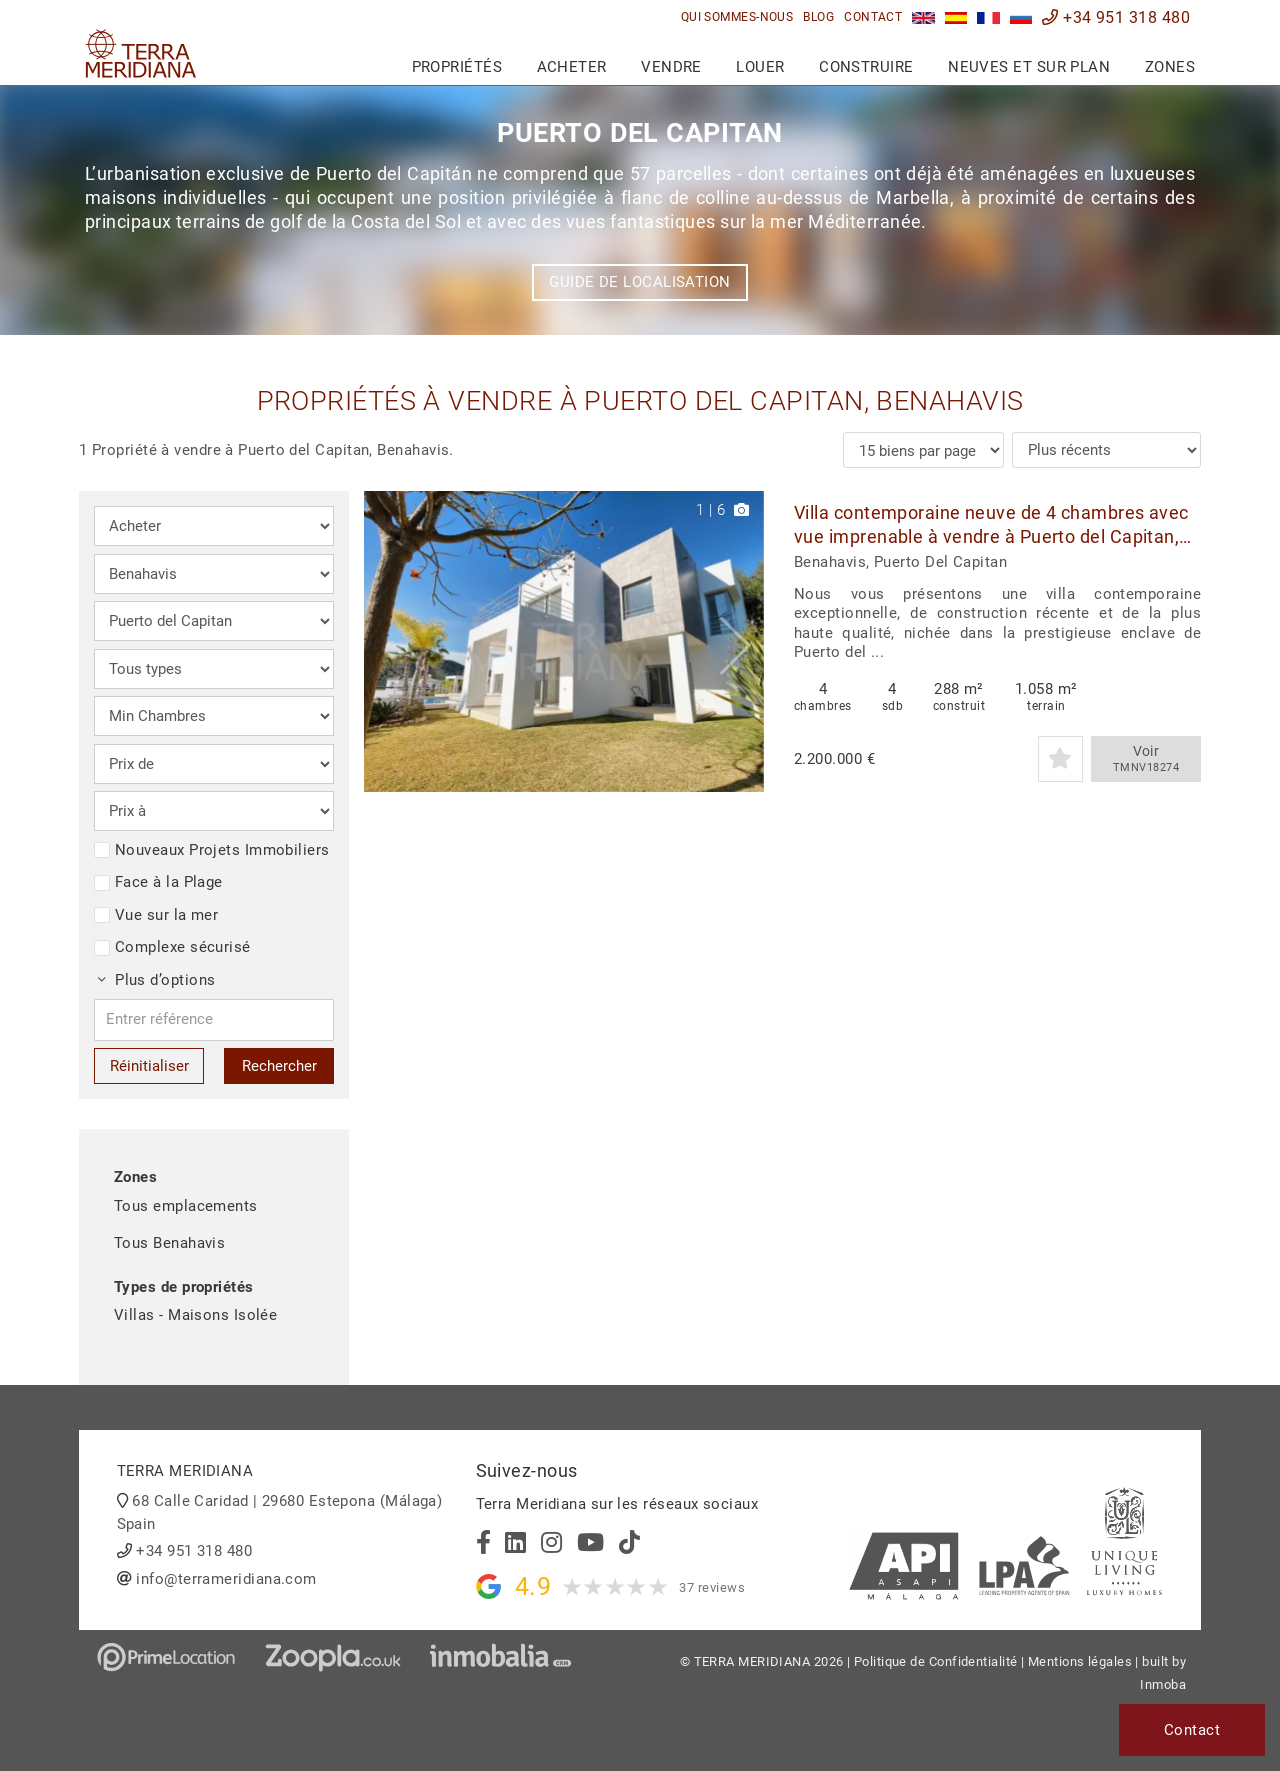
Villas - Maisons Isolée (195, 1315)
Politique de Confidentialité (936, 1661)
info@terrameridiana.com (226, 1579)
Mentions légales (1080, 1661)
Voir (1146, 759)
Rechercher (279, 1066)
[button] (741, 641)
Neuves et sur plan (1029, 67)
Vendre (671, 67)
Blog (818, 17)
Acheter (572, 67)
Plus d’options (157, 980)
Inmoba (1163, 1684)
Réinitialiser (149, 1066)
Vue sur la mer (156, 915)
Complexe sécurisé (172, 947)
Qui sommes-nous (737, 17)
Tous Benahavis (169, 1243)
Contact (873, 17)
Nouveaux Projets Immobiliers (212, 850)
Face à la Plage (158, 882)
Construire (866, 67)
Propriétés (457, 67)
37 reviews (712, 1587)
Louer (760, 67)
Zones (1170, 67)
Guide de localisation (639, 282)
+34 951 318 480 (1116, 17)
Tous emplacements (186, 1206)
